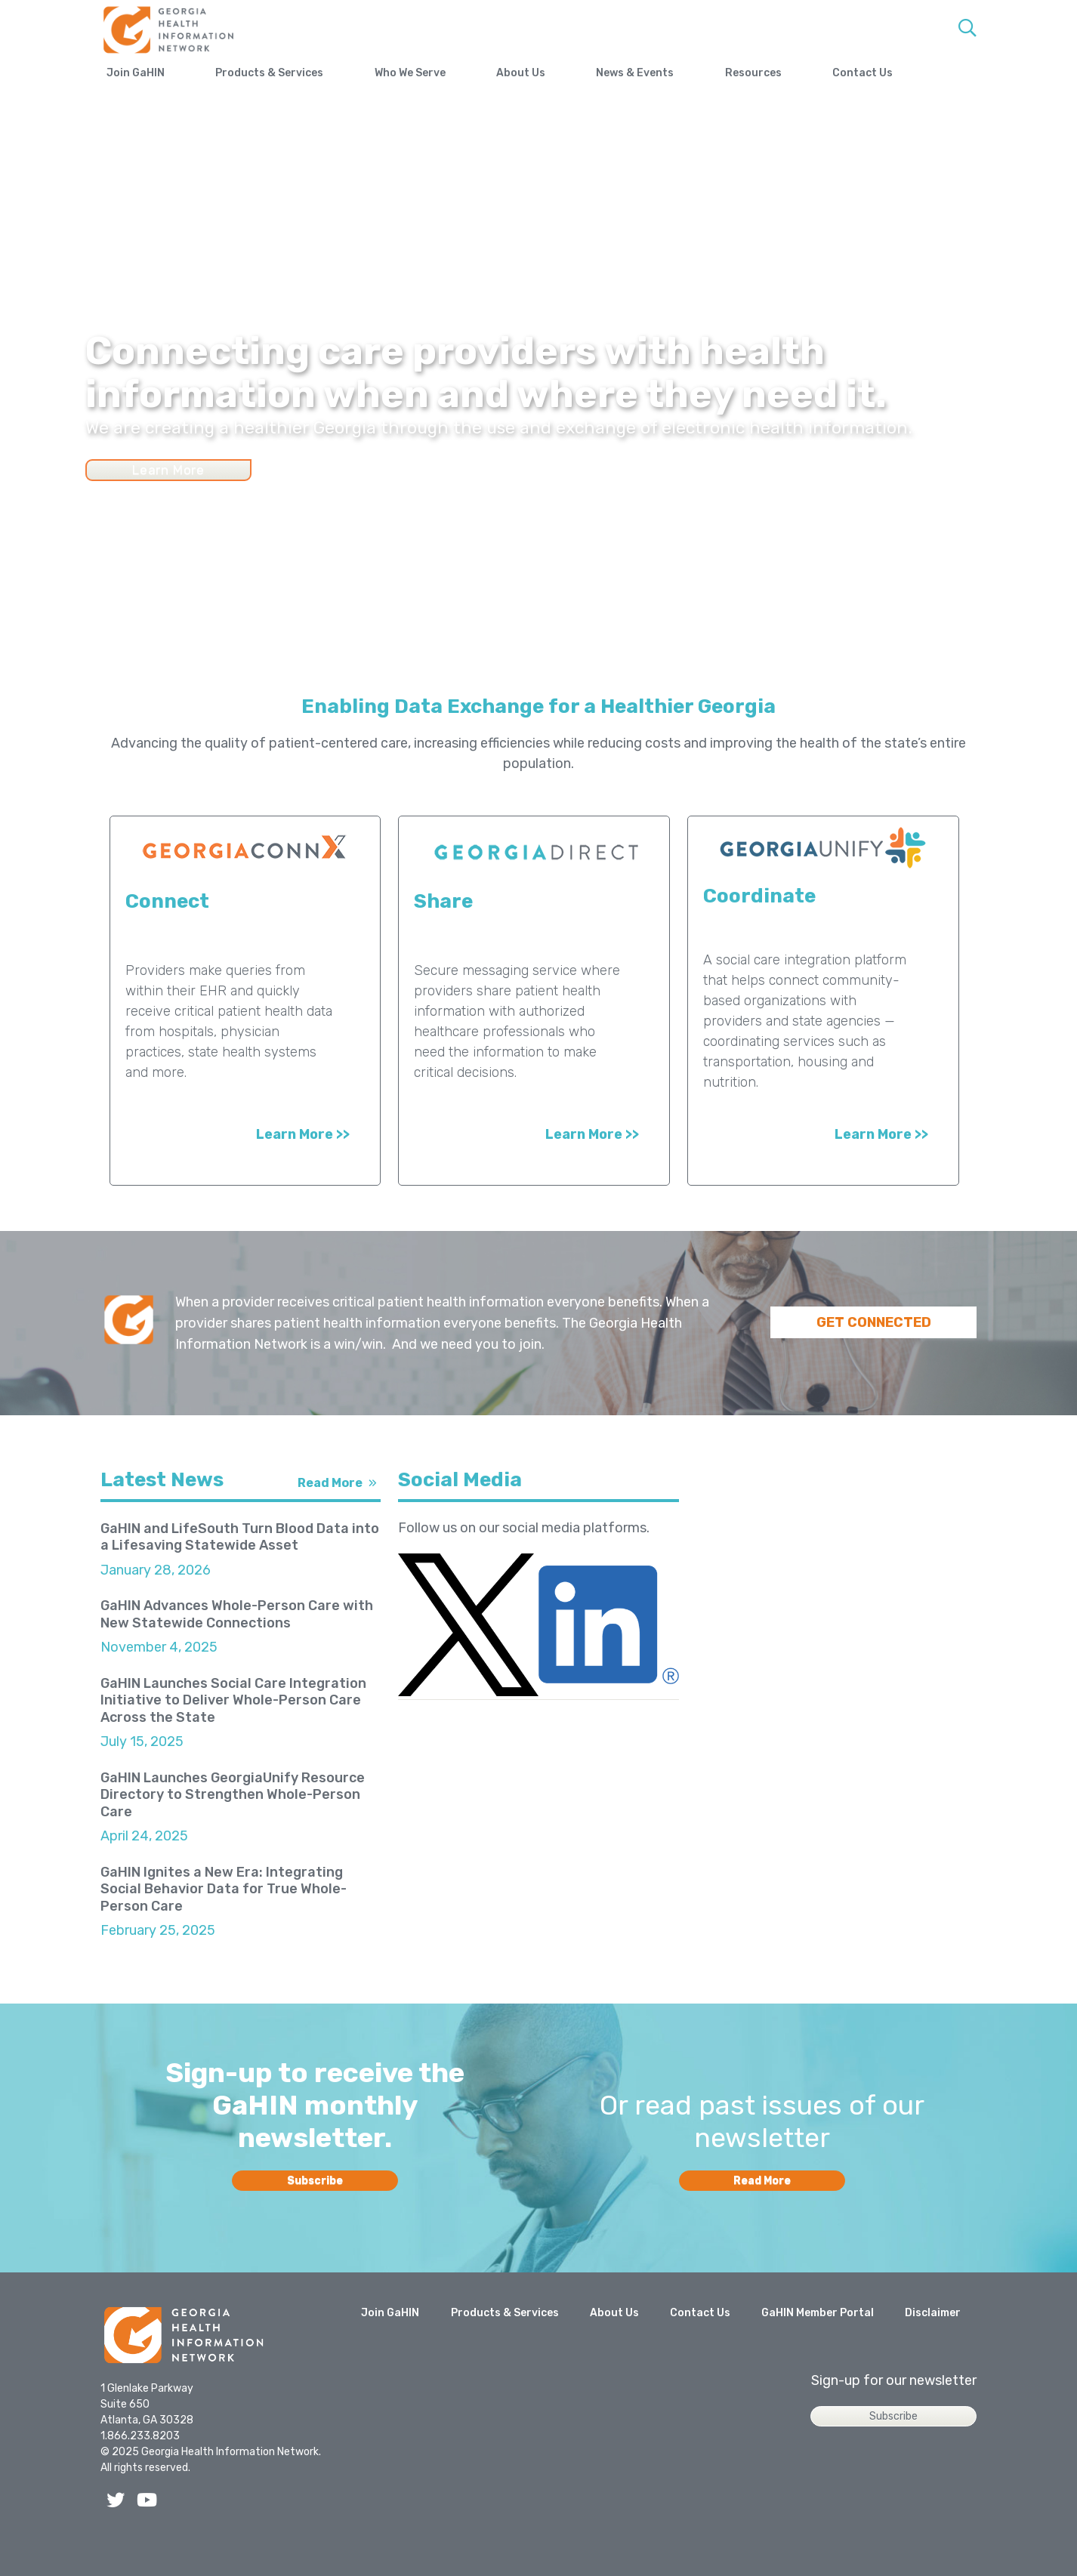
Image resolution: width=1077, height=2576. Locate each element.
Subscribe (315, 2216)
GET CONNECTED (873, 1322)
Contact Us (940, 72)
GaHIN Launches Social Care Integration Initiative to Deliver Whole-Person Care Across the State (233, 1700)
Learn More (168, 469)
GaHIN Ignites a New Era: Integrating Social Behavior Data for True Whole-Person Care (223, 1889)
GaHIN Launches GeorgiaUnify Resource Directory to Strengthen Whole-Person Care (232, 1794)
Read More (330, 1483)
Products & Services (283, 72)
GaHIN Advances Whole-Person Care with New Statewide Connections (236, 1614)
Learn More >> (303, 1134)
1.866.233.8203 (140, 2472)
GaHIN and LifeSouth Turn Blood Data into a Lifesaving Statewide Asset (239, 1537)
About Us (560, 72)
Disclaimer (933, 2349)
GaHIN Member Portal (817, 2349)
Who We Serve (435, 72)
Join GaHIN (135, 72)
